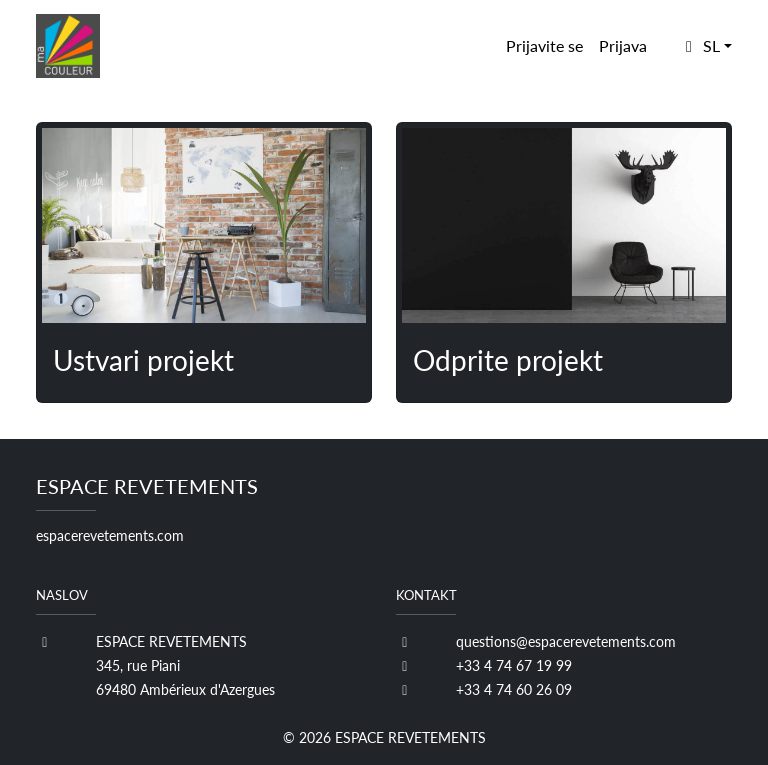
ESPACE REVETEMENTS (410, 737)
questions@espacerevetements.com (566, 641)
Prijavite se (544, 45)
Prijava (623, 45)
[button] (705, 46)
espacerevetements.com (110, 535)
